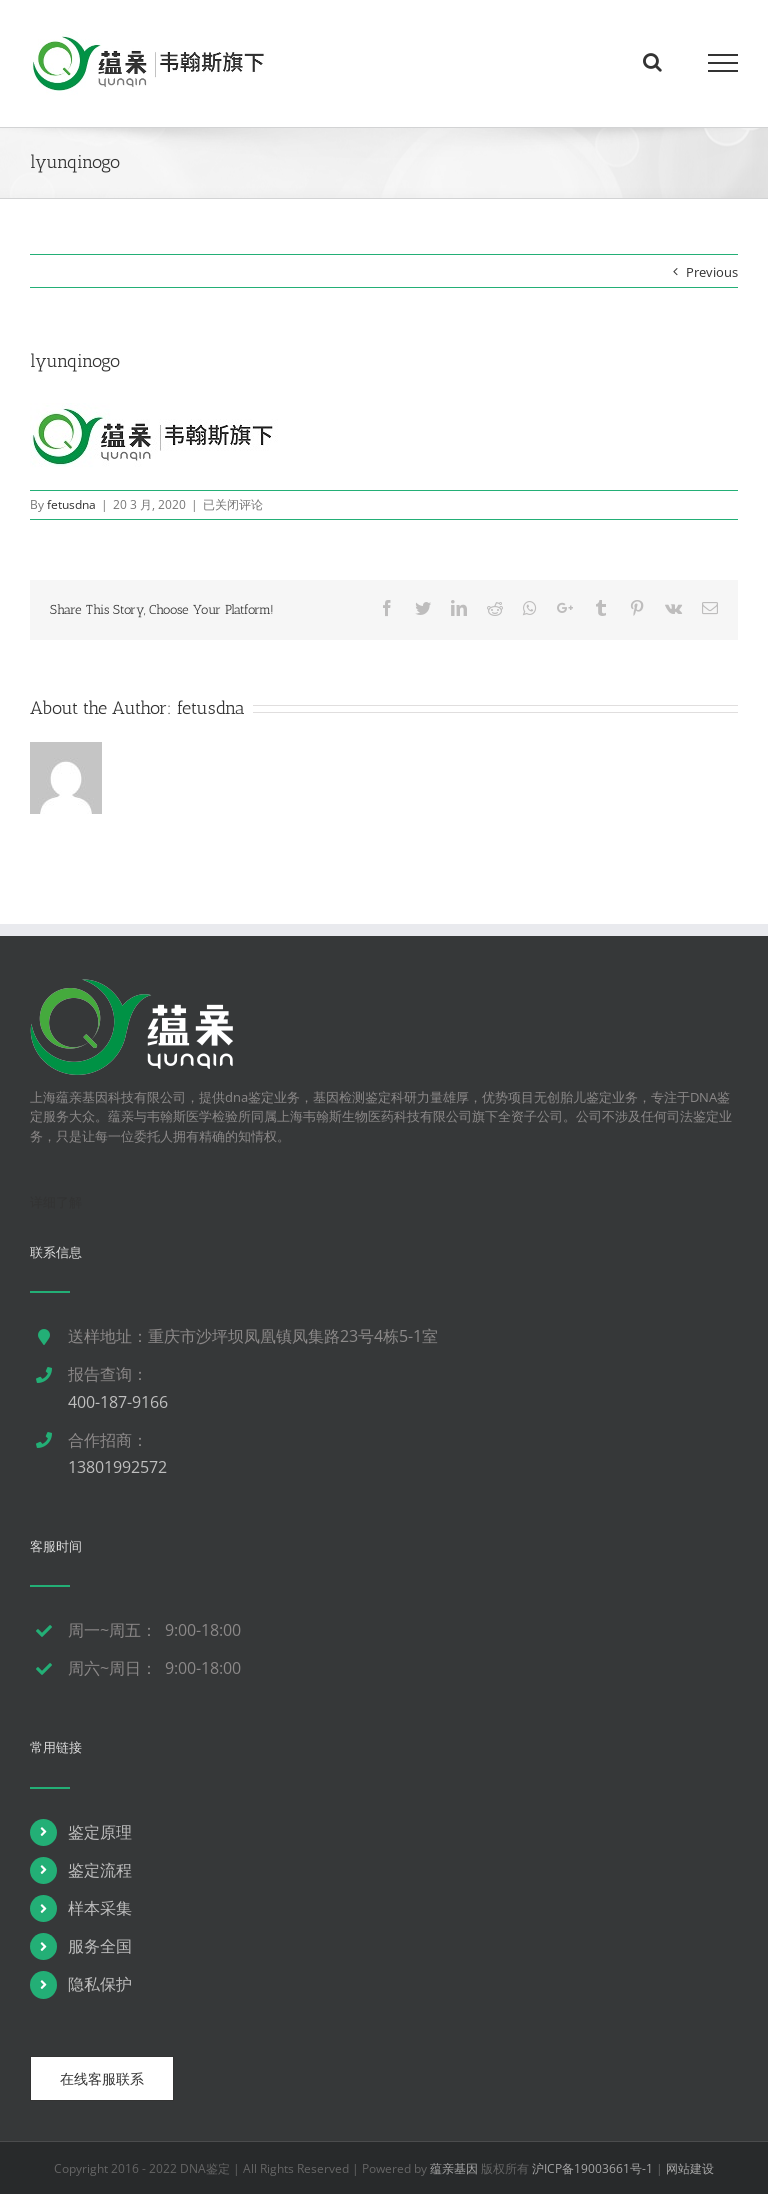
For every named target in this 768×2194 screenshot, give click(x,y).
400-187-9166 (118, 1402)
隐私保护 (100, 1984)
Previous (712, 272)
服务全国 (100, 1946)
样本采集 (100, 1908)
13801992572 (117, 1467)
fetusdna (71, 504)
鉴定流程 (100, 1870)
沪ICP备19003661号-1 (592, 2168)
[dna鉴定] (132, 988)
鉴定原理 (100, 1832)
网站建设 (690, 2168)
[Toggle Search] (652, 62)
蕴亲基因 (454, 2168)
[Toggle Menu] (723, 63)
